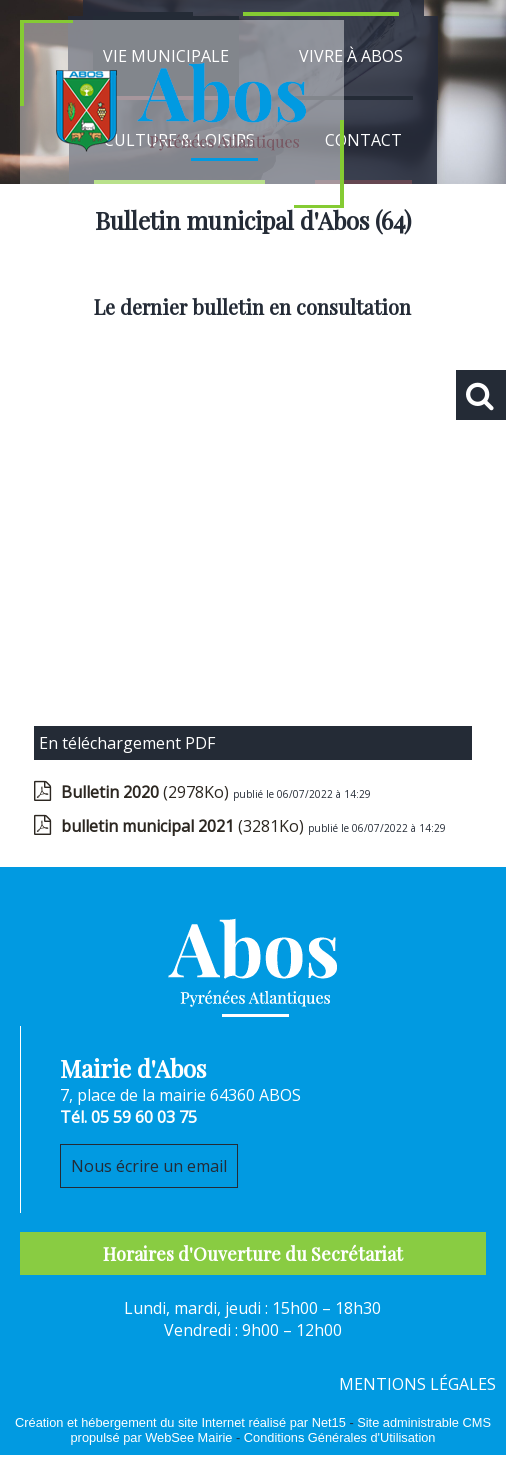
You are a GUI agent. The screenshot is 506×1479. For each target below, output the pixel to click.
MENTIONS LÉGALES (417, 1384)
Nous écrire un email (149, 1166)
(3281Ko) (184, 826)
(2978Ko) (147, 792)
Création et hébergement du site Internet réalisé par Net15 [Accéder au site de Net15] (180, 1422)
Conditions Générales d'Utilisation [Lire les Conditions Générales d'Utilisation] (340, 1437)
